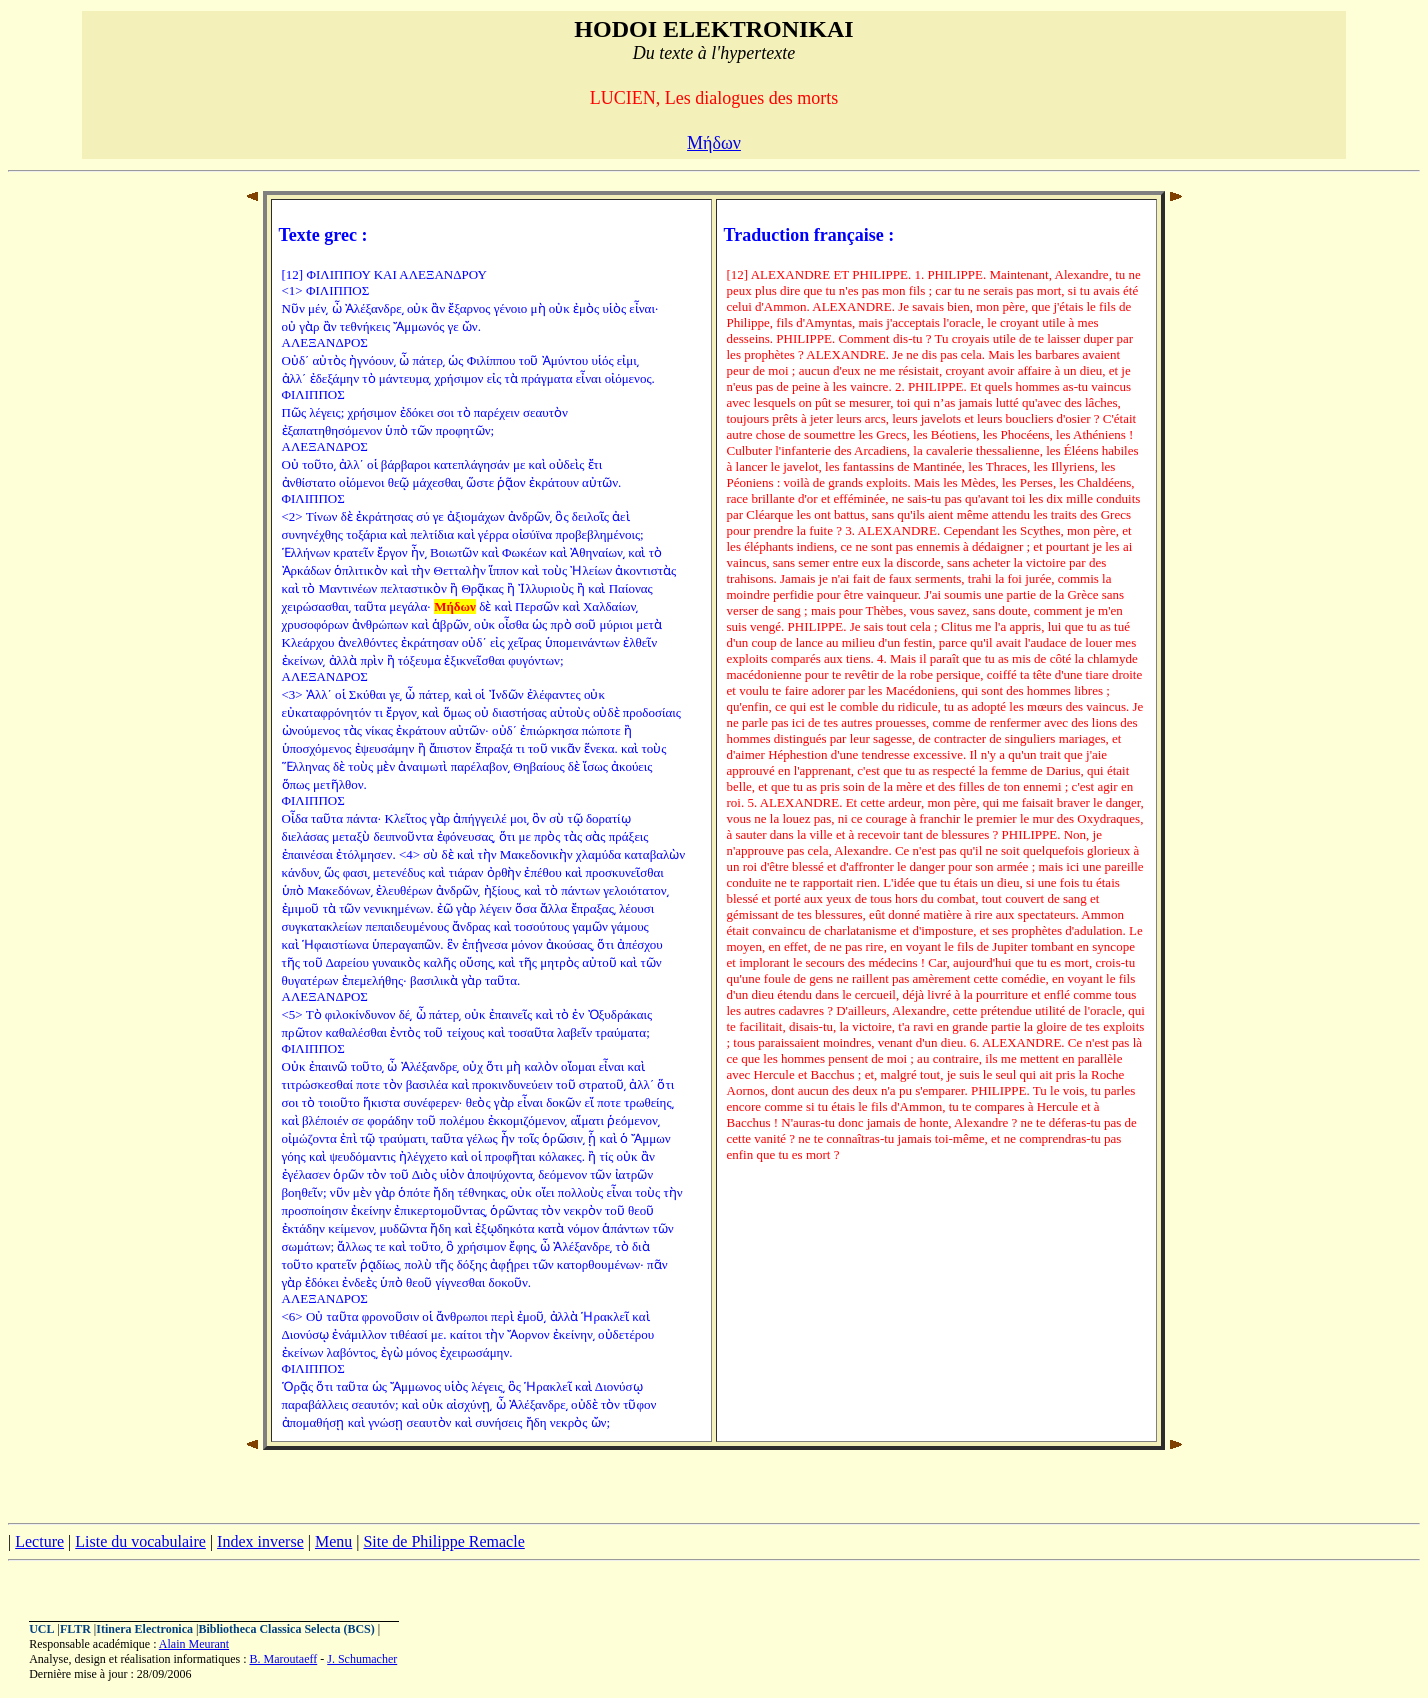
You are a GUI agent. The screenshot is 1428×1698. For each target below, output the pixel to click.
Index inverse (260, 1541)
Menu (333, 1541)
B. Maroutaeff (283, 1659)
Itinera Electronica (144, 1629)
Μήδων (714, 143)
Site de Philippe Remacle (443, 1541)
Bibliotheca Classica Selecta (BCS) (286, 1629)
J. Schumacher (362, 1659)
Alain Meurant (194, 1644)
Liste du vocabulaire (140, 1541)
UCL (41, 1629)
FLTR (75, 1629)
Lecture (39, 1541)
